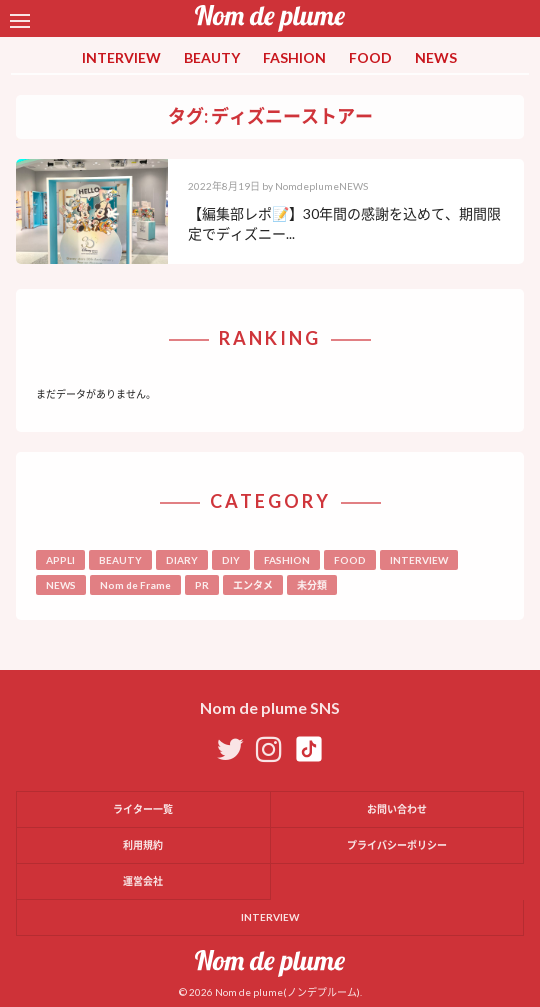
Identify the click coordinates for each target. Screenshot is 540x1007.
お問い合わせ (397, 809)
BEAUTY (212, 57)
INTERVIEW (121, 57)
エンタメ (253, 585)
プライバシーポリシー (397, 845)
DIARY (182, 560)
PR (202, 585)
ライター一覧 (143, 809)
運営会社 (143, 881)
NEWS (436, 57)
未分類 (312, 585)
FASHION (294, 57)
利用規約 (143, 845)
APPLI (60, 560)
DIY (231, 560)
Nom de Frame (135, 585)
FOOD (370, 57)
